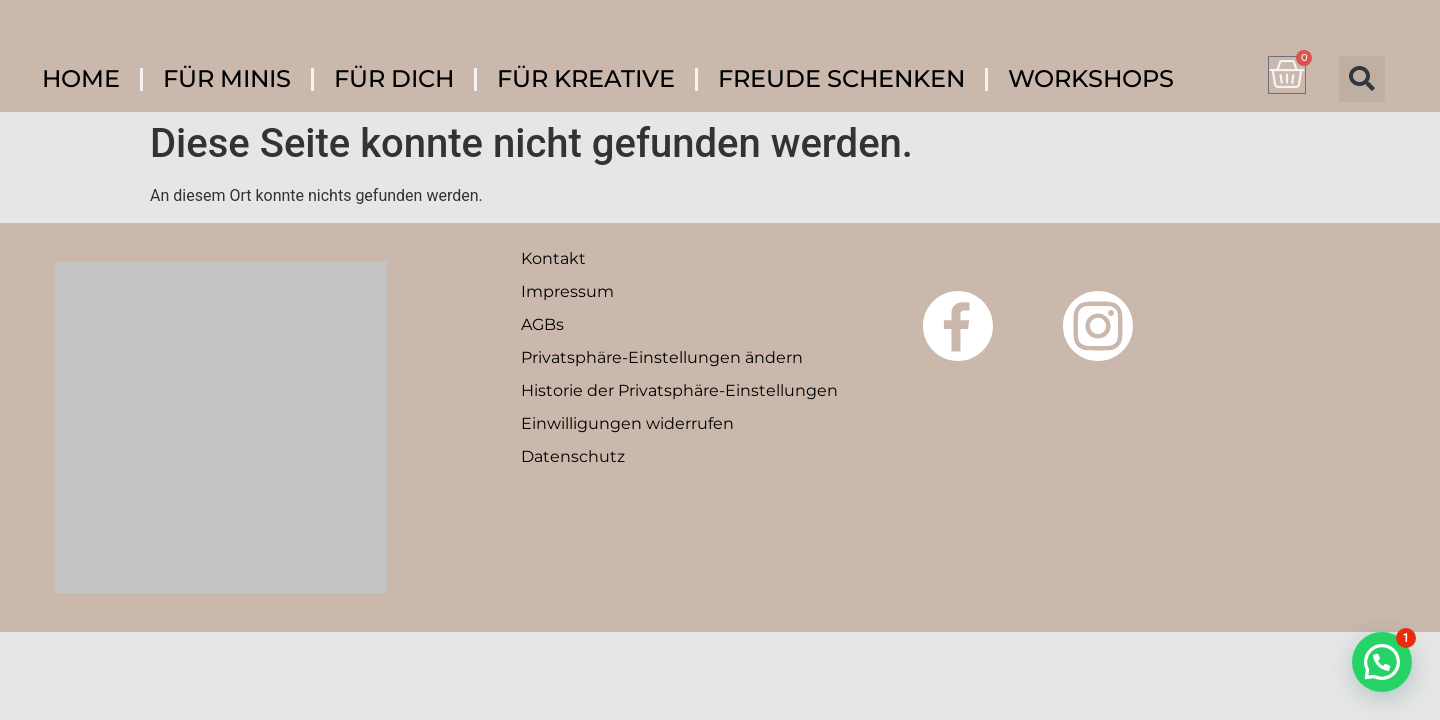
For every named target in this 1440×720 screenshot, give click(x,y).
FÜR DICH (394, 78)
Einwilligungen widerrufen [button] (627, 423)
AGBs (542, 324)
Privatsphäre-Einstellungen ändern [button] (662, 357)
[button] (1362, 79)
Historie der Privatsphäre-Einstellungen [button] (679, 390)
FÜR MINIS (227, 78)
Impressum (567, 291)
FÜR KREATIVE (586, 78)
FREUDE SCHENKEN (841, 78)
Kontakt (553, 258)
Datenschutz (573, 456)
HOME (81, 78)
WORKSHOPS (1091, 78)
